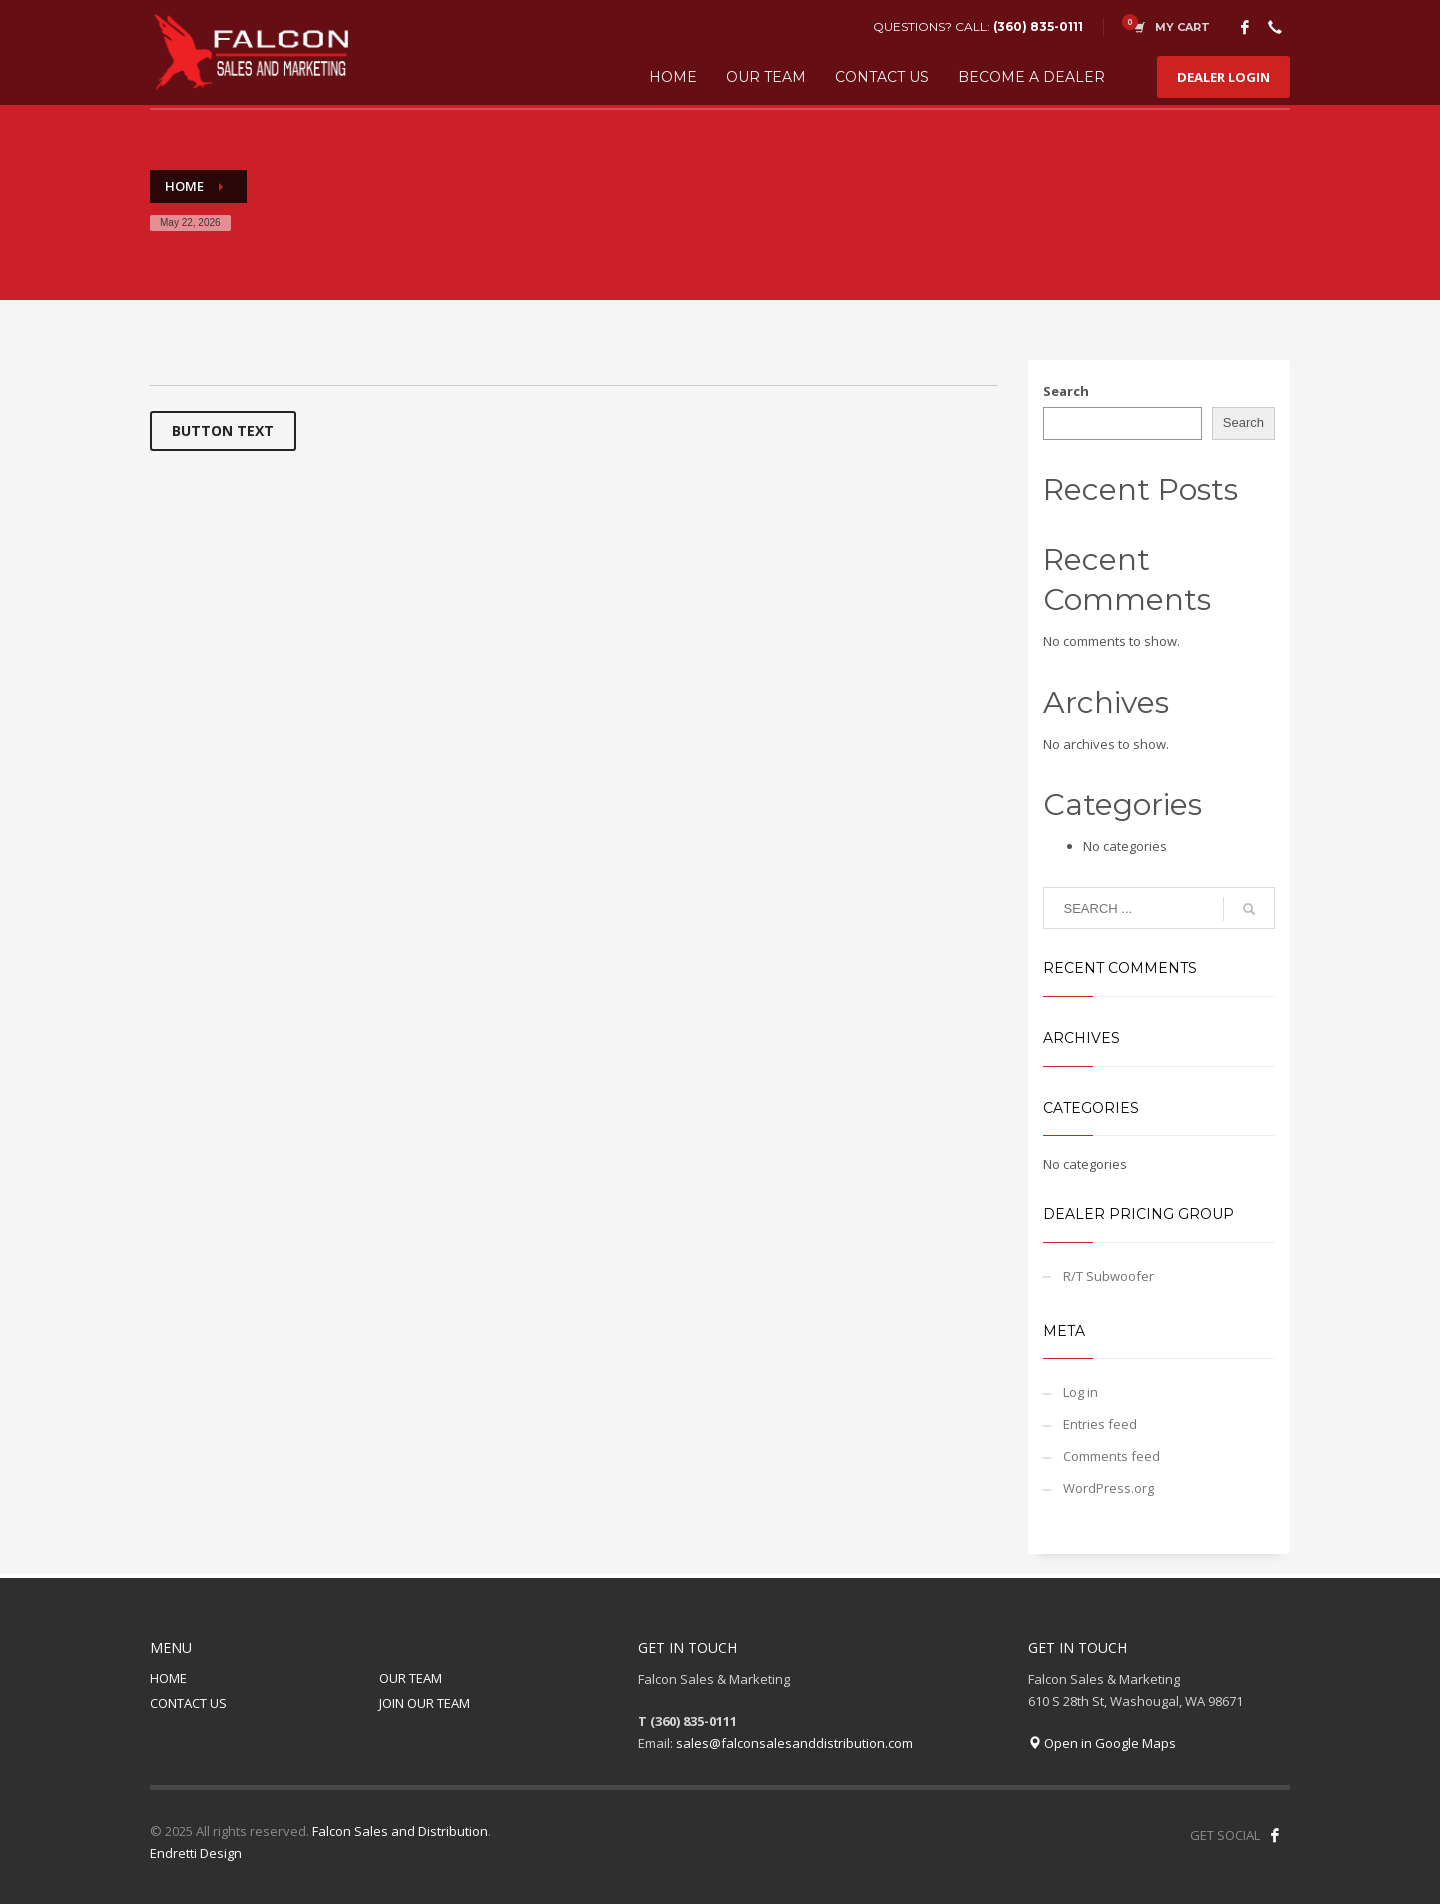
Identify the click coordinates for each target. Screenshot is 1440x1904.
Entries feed (1100, 1424)
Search (1066, 391)
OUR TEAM (410, 1678)
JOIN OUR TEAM (424, 1703)
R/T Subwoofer (1108, 1276)
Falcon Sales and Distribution (400, 1831)
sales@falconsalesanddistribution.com (794, 1743)
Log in (1080, 1392)
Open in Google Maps (1102, 1743)
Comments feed (1111, 1456)
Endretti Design (196, 1853)
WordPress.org (1108, 1488)
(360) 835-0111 (1038, 26)
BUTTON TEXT (223, 430)
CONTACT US (188, 1703)
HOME (168, 1678)
